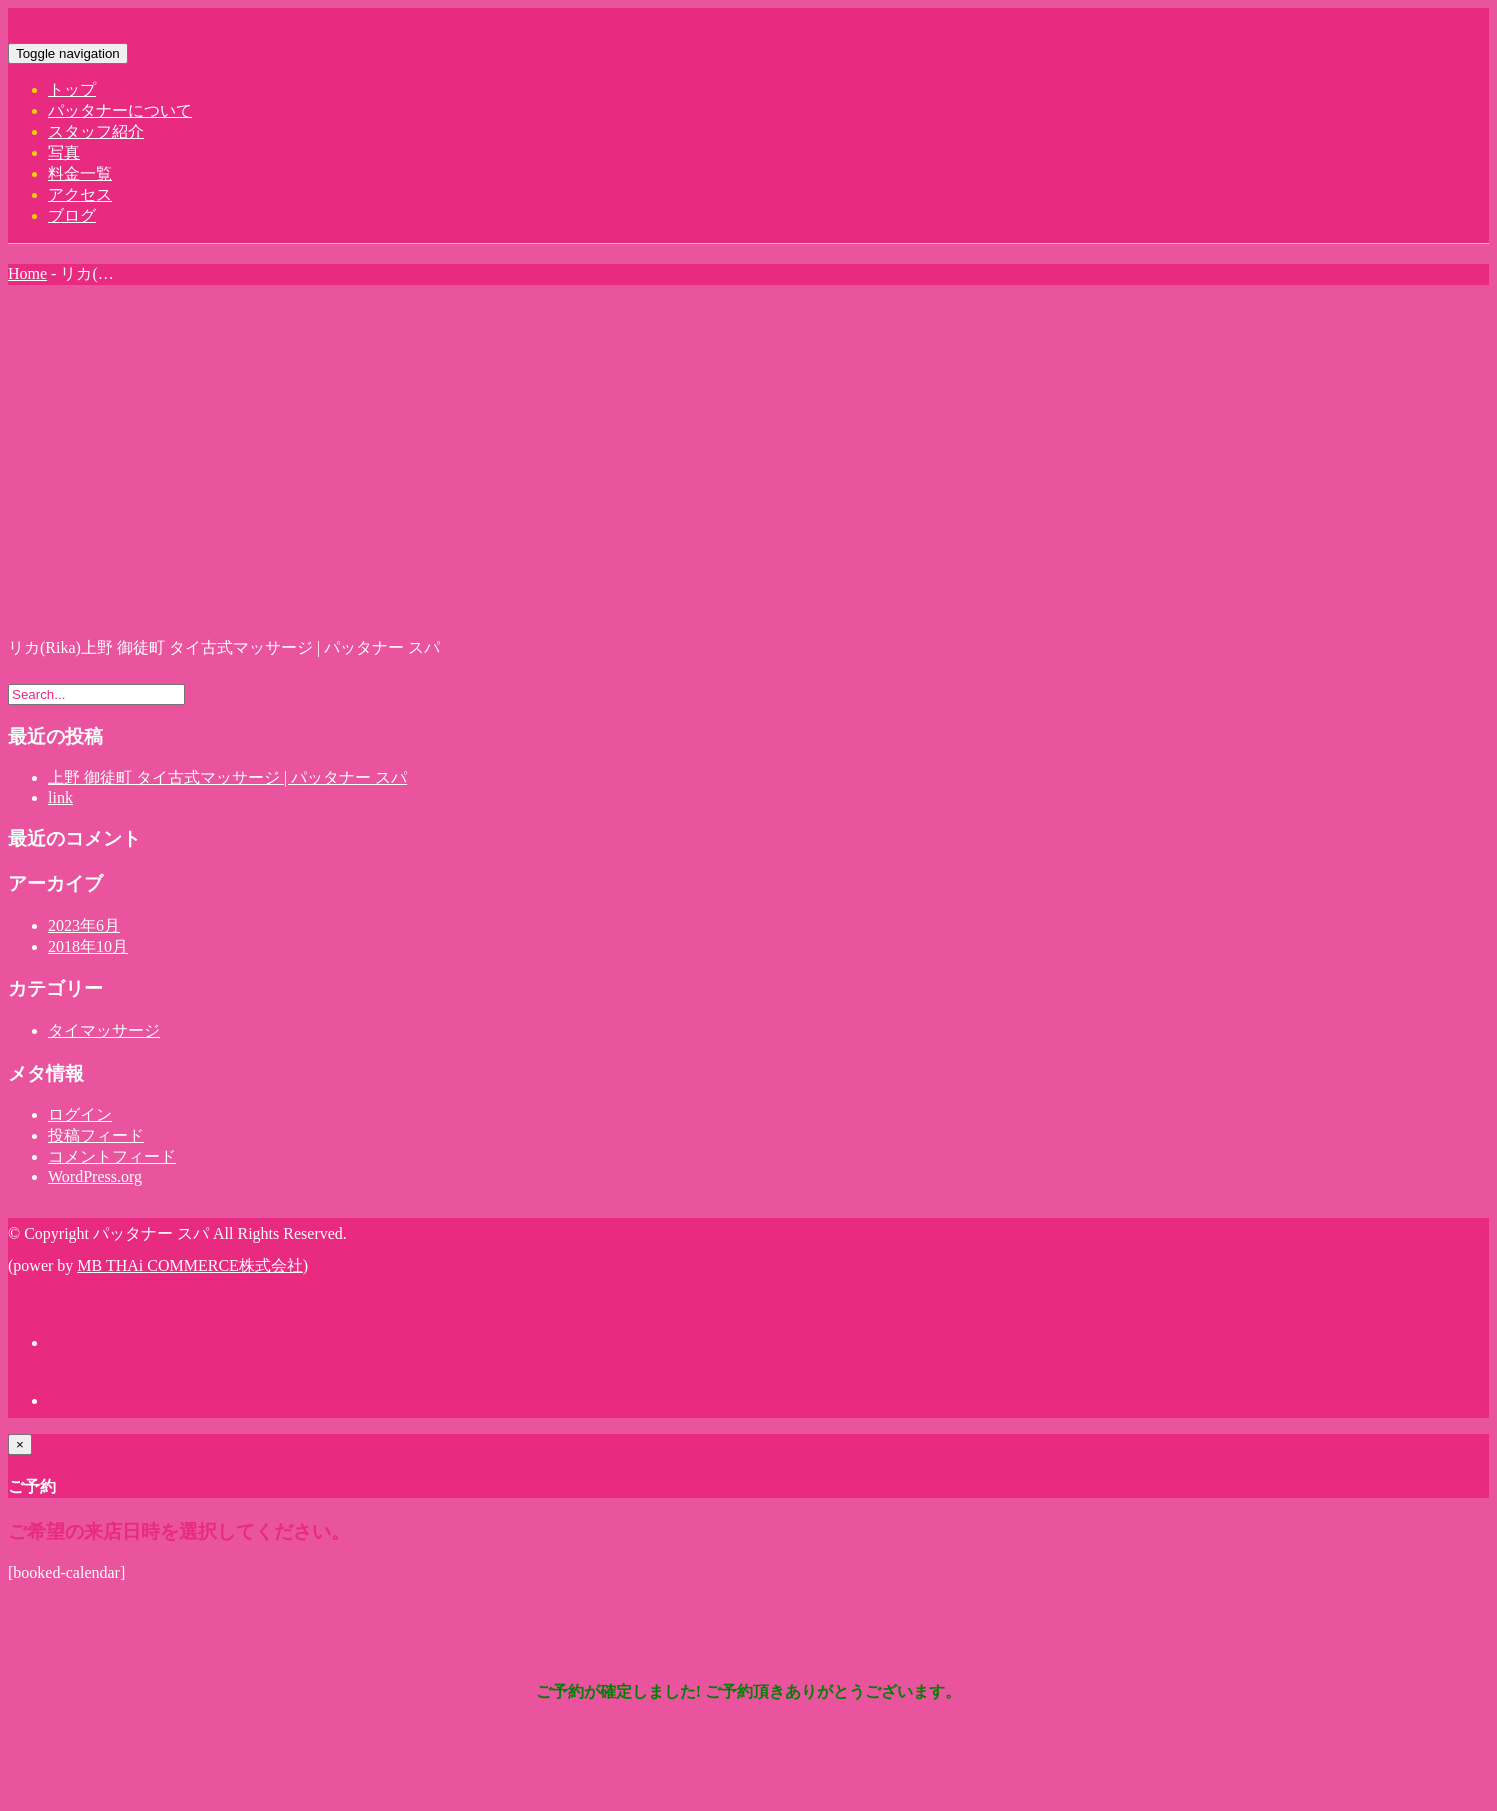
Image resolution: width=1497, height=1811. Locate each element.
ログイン (80, 1114)
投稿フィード (96, 1135)
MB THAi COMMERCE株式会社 (190, 1265)
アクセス (80, 194)
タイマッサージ (104, 1030)
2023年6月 (84, 925)
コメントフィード (112, 1156)
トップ (72, 89)
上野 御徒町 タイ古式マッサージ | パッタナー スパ (227, 777)
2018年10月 (88, 946)
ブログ (72, 215)
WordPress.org (95, 1176)
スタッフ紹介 (96, 131)
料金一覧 (80, 173)
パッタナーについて (120, 110)
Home (27, 273)
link (60, 797)
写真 (64, 152)
